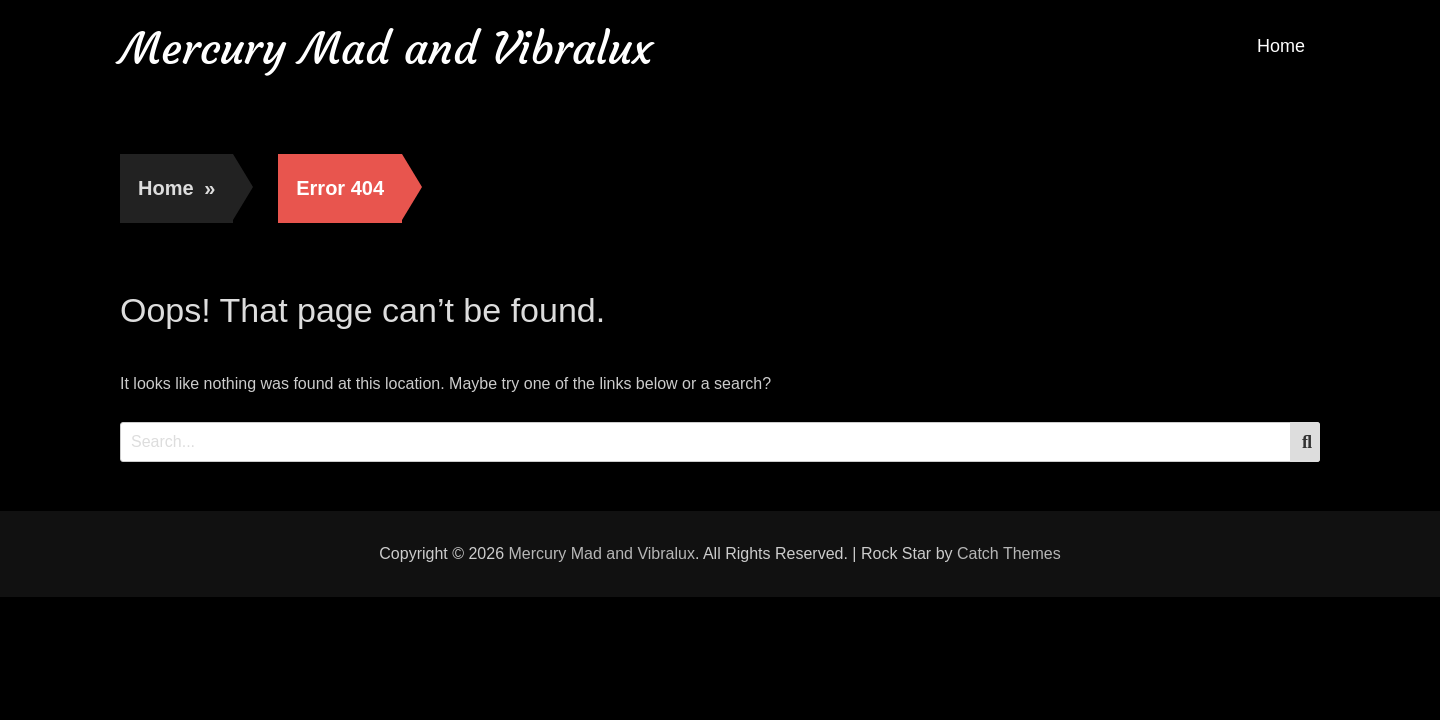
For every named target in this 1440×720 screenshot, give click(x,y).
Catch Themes (1009, 553)
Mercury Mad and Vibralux (386, 48)
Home (1281, 46)
